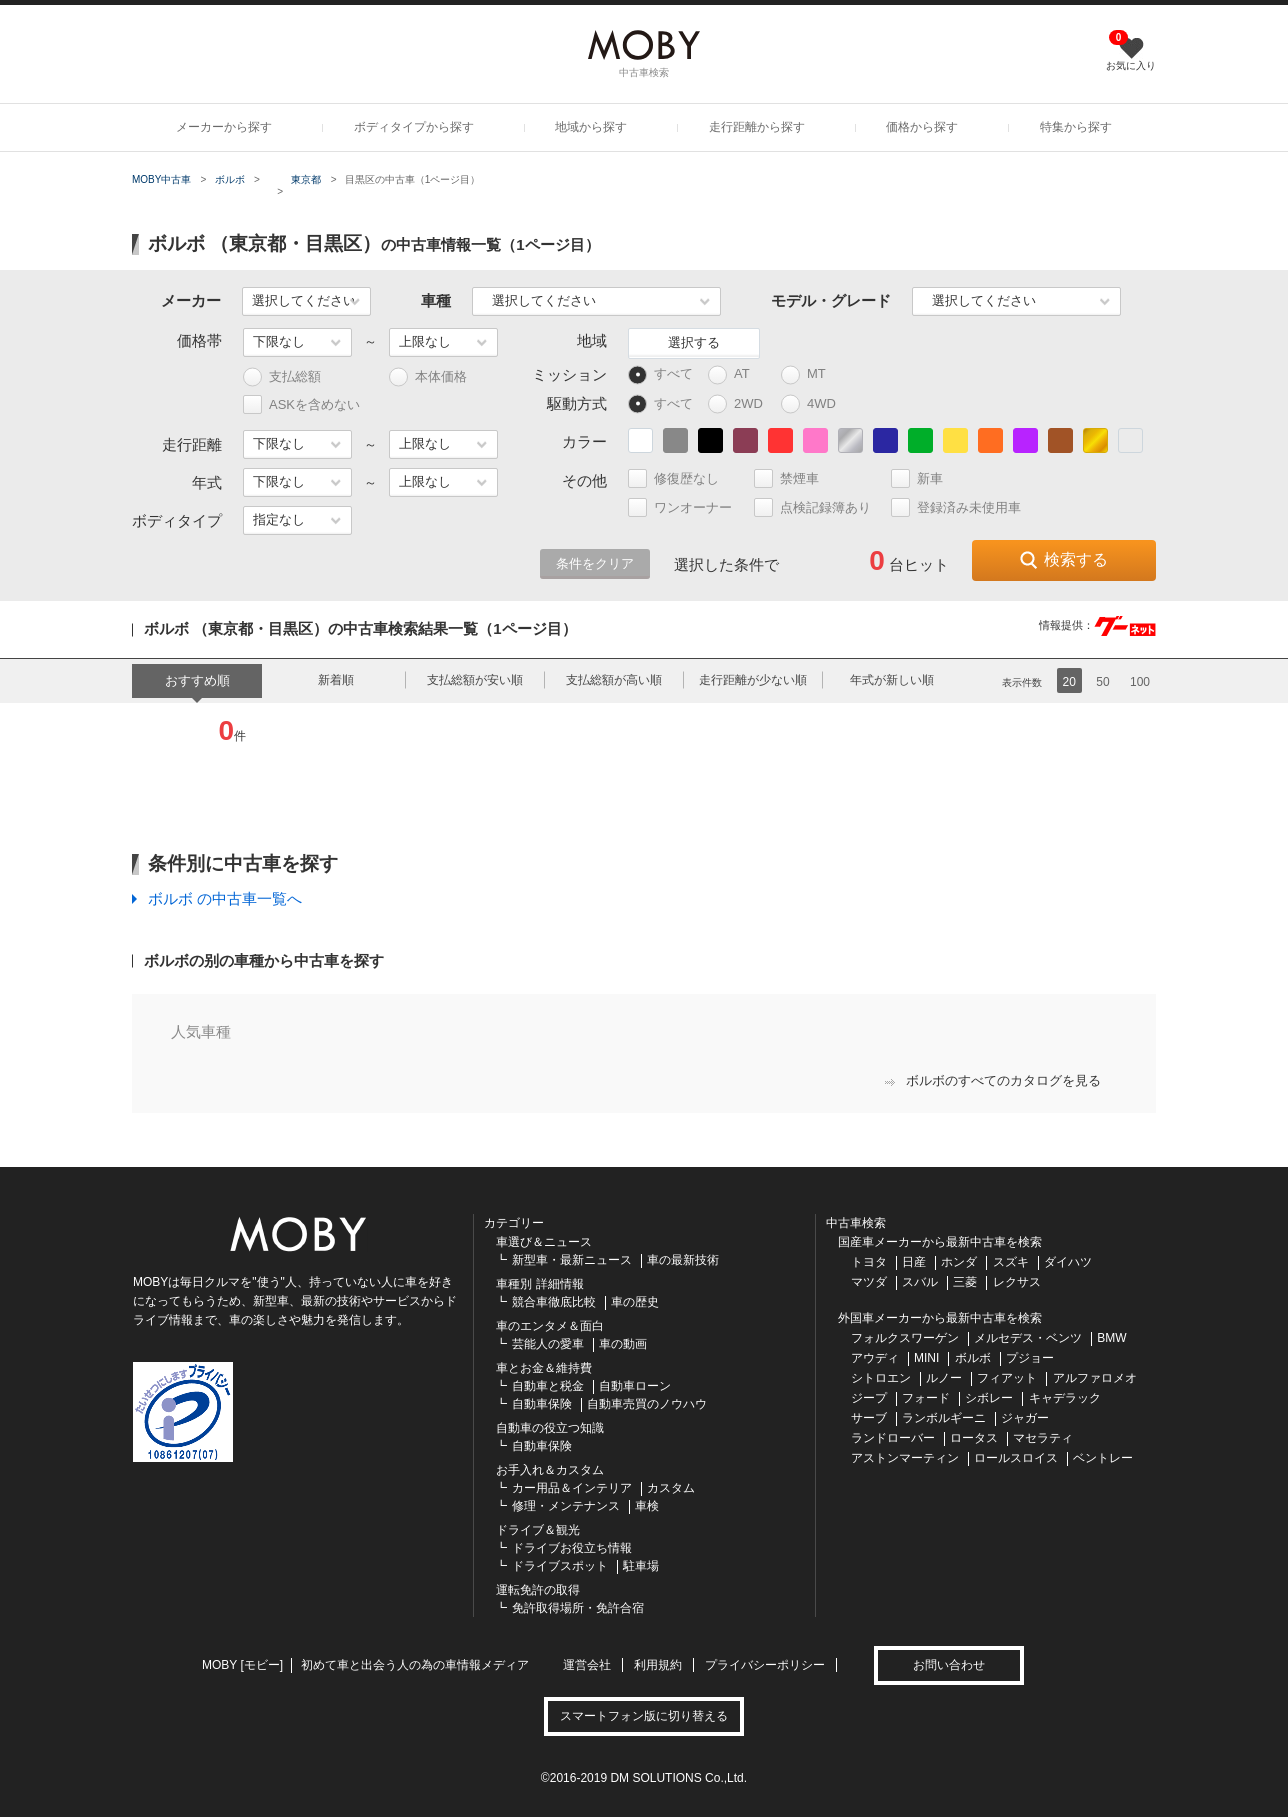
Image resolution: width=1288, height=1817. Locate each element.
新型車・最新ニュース (572, 1260)
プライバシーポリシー (765, 1665)
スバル (920, 1282)
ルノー (944, 1378)
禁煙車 (795, 478)
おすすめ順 (197, 680)
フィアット (1007, 1378)
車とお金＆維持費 (544, 1368)
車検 (647, 1506)
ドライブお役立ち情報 (572, 1548)
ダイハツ (1068, 1262)
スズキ (1011, 1262)
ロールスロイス (1016, 1458)
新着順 (336, 680)
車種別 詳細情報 (539, 1284)
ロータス (974, 1438)
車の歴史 (635, 1302)
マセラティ (1043, 1438)
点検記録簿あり (821, 507)
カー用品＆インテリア (572, 1488)
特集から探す (1076, 127)
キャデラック (1065, 1398)
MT (812, 374)
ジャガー (1025, 1418)
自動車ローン (635, 1386)
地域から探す (591, 127)
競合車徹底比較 (554, 1302)
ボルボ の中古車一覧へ (225, 898)
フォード (926, 1398)
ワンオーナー (688, 507)
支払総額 (282, 377)
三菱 (965, 1282)
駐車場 (641, 1566)
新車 (925, 478)
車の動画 (623, 1344)
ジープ (869, 1398)
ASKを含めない (301, 404)
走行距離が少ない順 (753, 680)
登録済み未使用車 (956, 507)
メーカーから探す (224, 127)
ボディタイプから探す (414, 127)
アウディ (875, 1358)
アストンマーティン (905, 1458)
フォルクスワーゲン (905, 1338)
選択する (694, 342)
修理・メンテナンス (566, 1506)
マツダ (869, 1282)
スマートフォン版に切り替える (644, 1716)
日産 (914, 1262)
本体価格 (428, 377)
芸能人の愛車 (548, 1344)
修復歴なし (682, 478)
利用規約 (658, 1665)
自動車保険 (542, 1404)
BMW (1111, 1338)
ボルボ (230, 179)
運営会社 (587, 1665)
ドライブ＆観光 (538, 1530)
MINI (926, 1358)
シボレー (989, 1398)
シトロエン (881, 1378)
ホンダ (959, 1262)
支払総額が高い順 (614, 680)
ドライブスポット (560, 1566)
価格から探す (922, 127)
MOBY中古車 (161, 179)
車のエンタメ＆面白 (550, 1326)
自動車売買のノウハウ (647, 1404)
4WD (813, 404)
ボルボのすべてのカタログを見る (993, 1080)
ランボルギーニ (944, 1418)
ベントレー (1103, 1458)
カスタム (671, 1488)
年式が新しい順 (892, 680)
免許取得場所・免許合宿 (578, 1608)
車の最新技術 (683, 1260)
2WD (740, 404)
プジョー (1030, 1358)
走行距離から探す (757, 127)
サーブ (869, 1418)
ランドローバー (893, 1438)
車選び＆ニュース (544, 1242)
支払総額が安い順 (475, 680)
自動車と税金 (548, 1386)
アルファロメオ (1095, 1378)
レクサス (1017, 1282)
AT (738, 374)
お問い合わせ (949, 1665)
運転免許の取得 (538, 1590)
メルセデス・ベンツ (1028, 1338)
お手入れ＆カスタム (550, 1470)
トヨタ (869, 1262)
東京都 (306, 179)
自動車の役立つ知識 (550, 1428)
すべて (660, 374)
